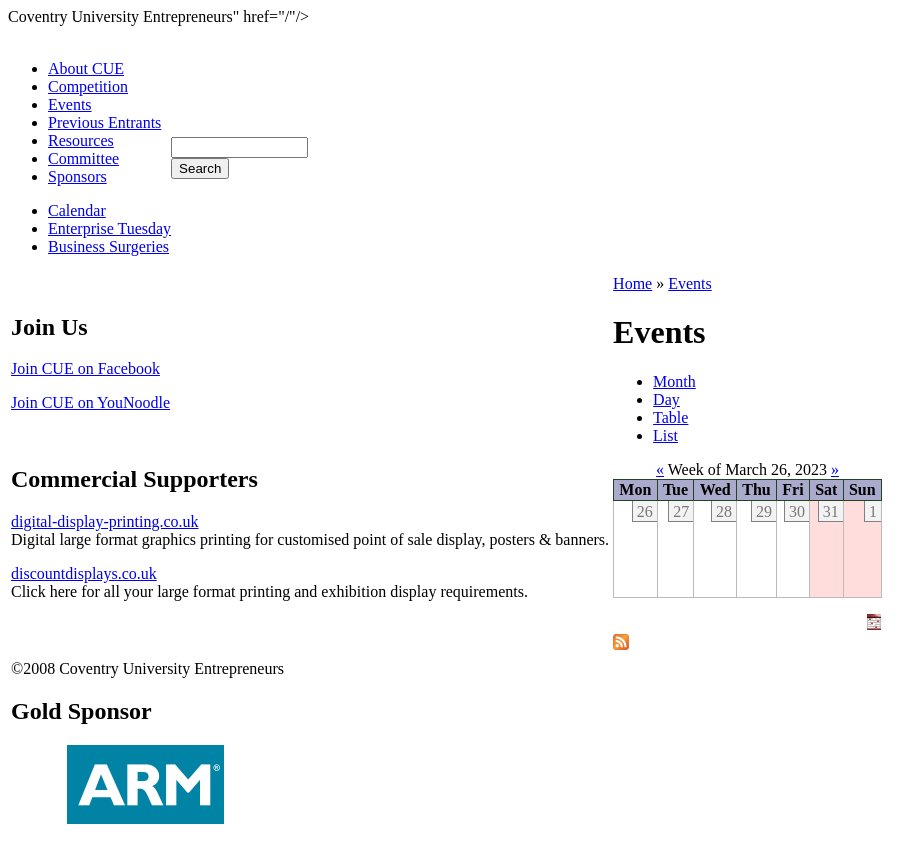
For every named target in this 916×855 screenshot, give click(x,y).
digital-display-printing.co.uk (105, 521)
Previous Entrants (104, 122)
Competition (88, 86)
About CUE (86, 68)
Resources (81, 140)
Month (674, 381)
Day (666, 399)
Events (70, 104)
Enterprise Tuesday (109, 228)
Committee (83, 158)
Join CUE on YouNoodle (90, 402)
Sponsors (77, 176)
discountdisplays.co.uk (84, 573)
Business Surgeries (108, 246)
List (665, 435)
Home (632, 283)
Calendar (77, 210)
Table (670, 417)
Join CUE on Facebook (85, 368)
